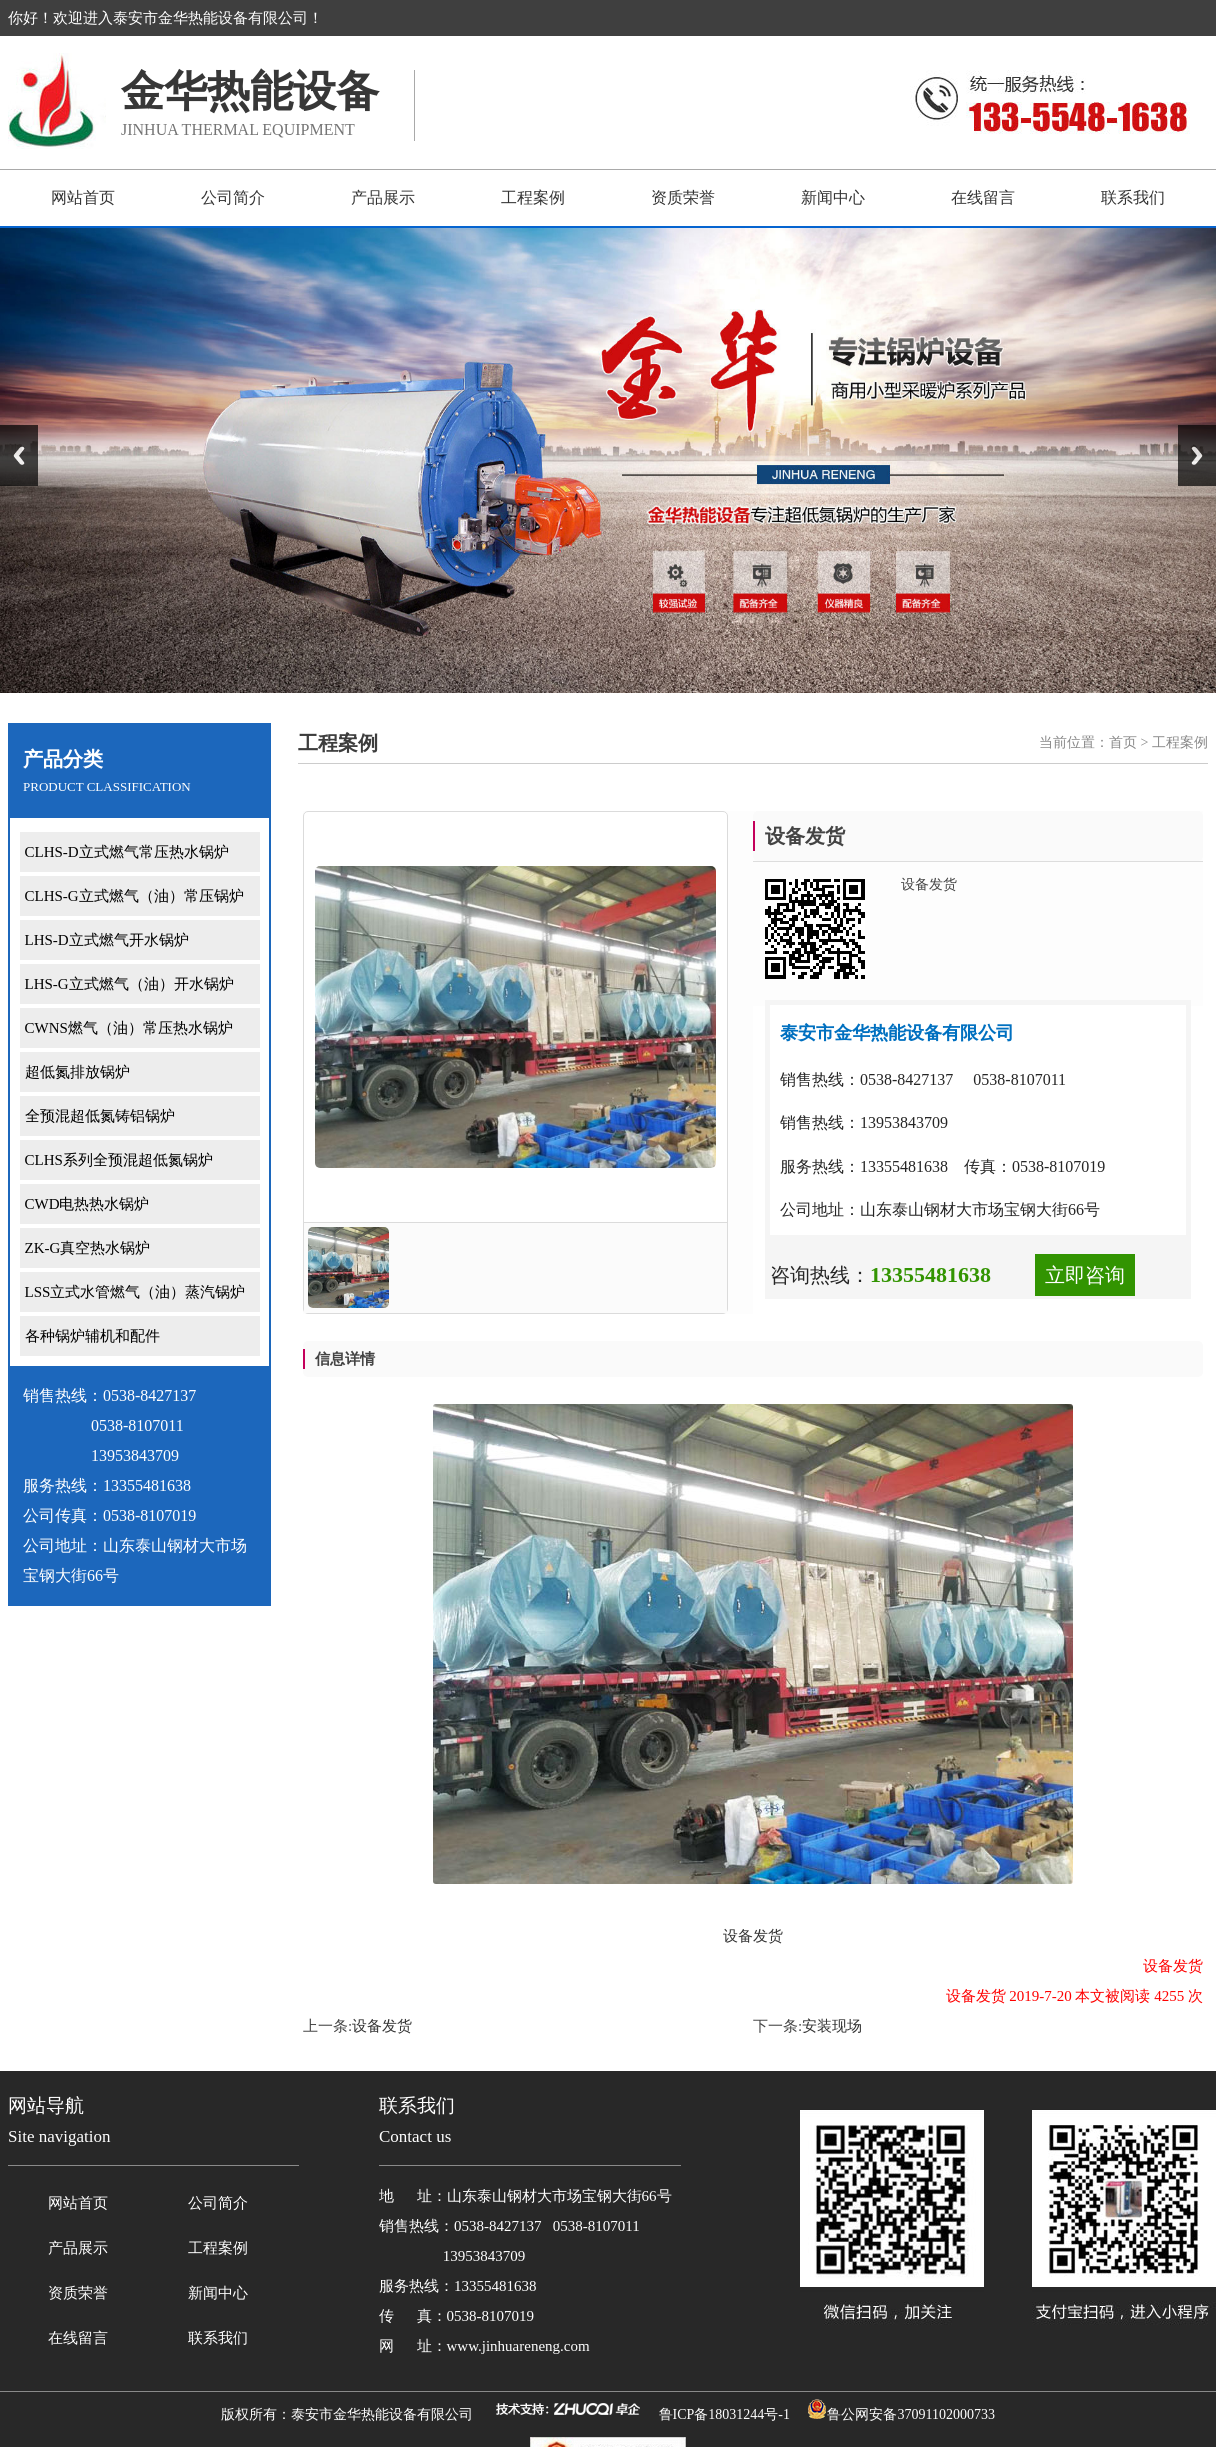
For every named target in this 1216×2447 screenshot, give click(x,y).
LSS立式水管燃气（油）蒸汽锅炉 (135, 1292)
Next (1197, 455)
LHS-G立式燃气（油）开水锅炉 (129, 984)
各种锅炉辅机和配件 (92, 1336)
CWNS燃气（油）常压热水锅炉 (129, 1028)
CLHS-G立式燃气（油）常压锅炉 (134, 896)
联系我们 (1133, 197)
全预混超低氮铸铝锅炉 (100, 1116)
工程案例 (533, 197)
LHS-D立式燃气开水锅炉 (107, 940)
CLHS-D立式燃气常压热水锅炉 (127, 852)
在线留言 (983, 197)
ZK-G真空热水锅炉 (88, 1248)
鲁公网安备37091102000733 (910, 2414)
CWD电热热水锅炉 (87, 1204)
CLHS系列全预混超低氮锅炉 (119, 1160)
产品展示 (383, 197)
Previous (19, 455)
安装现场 (832, 2026)
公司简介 (233, 197)
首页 (1123, 742)
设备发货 (382, 2026)
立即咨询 (1085, 1275)
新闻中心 (833, 197)
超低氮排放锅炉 (77, 1072)
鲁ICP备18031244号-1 (724, 2414)
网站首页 (83, 197)
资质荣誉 (683, 197)
